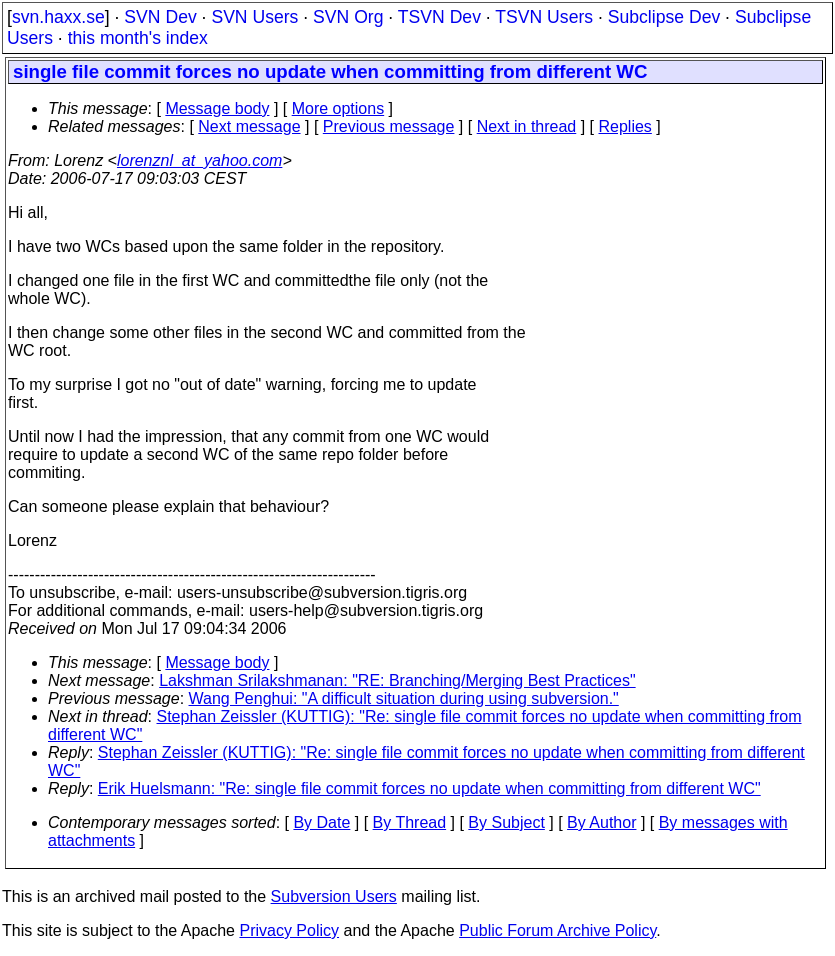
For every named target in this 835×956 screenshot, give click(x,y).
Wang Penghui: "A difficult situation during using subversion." (404, 698)
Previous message (389, 126)
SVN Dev (160, 17)
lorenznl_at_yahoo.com (199, 160)
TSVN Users (544, 17)
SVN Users (254, 17)
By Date (321, 822)
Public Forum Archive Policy (557, 930)
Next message (249, 126)
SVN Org (348, 17)
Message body (217, 108)
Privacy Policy (289, 930)
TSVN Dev (439, 17)
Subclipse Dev (664, 17)
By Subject (506, 822)
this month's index (138, 38)
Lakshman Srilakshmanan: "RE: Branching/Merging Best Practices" (397, 680)
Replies (625, 126)
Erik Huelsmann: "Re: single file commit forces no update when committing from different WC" (429, 788)
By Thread (410, 822)
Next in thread (527, 126)
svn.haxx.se (58, 17)
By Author (601, 822)
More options (338, 108)
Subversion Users (334, 896)
